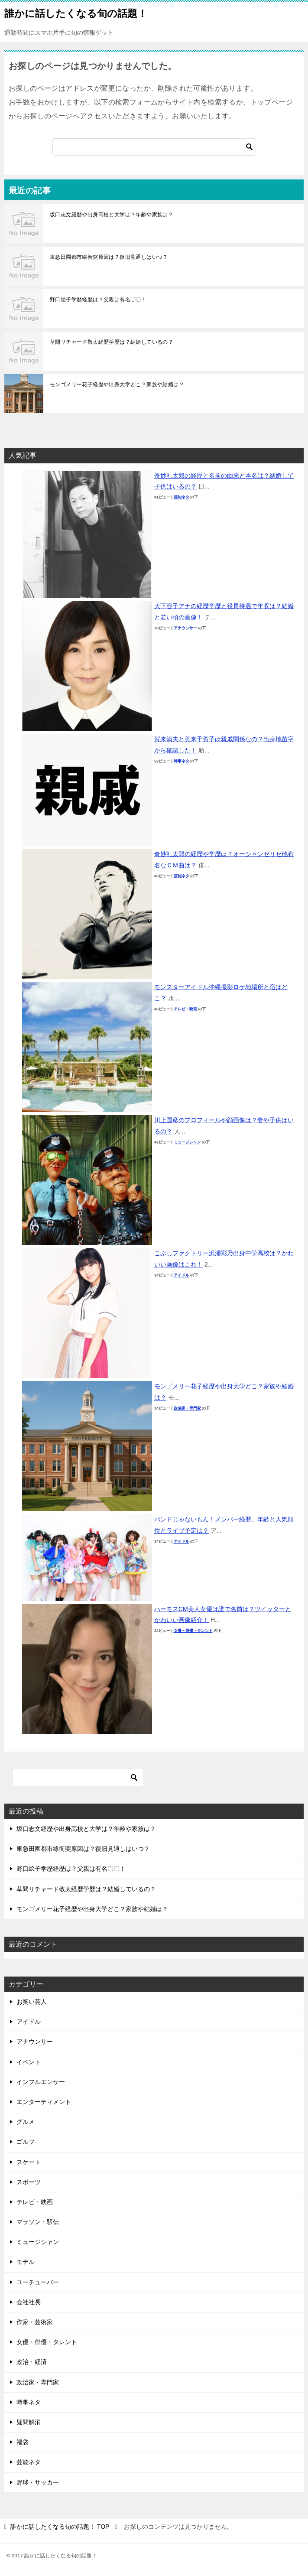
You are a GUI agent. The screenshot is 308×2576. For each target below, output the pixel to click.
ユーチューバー (37, 2282)
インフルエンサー (40, 2081)
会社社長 (28, 2302)
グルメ (25, 2121)
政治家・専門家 (187, 1408)
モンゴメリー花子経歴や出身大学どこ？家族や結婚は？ (117, 384)
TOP (59, 2526)
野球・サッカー (37, 2482)
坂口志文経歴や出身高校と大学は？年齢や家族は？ (111, 215)
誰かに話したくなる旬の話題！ (75, 12)
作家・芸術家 (34, 2322)
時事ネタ (181, 761)
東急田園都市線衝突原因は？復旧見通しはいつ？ (109, 257)
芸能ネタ (181, 497)
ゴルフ (25, 2141)
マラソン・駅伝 (37, 2221)
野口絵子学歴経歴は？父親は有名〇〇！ (98, 299)
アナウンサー (185, 628)
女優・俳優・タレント (193, 1630)
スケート (28, 2162)
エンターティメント (43, 2101)
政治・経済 (31, 2361)
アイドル (181, 1275)
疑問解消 (28, 2422)
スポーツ (28, 2182)
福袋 (22, 2442)
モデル (25, 2261)
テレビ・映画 (185, 1009)
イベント (28, 2061)
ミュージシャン (187, 1142)
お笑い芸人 (31, 2001)
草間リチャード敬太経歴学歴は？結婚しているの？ (111, 342)
